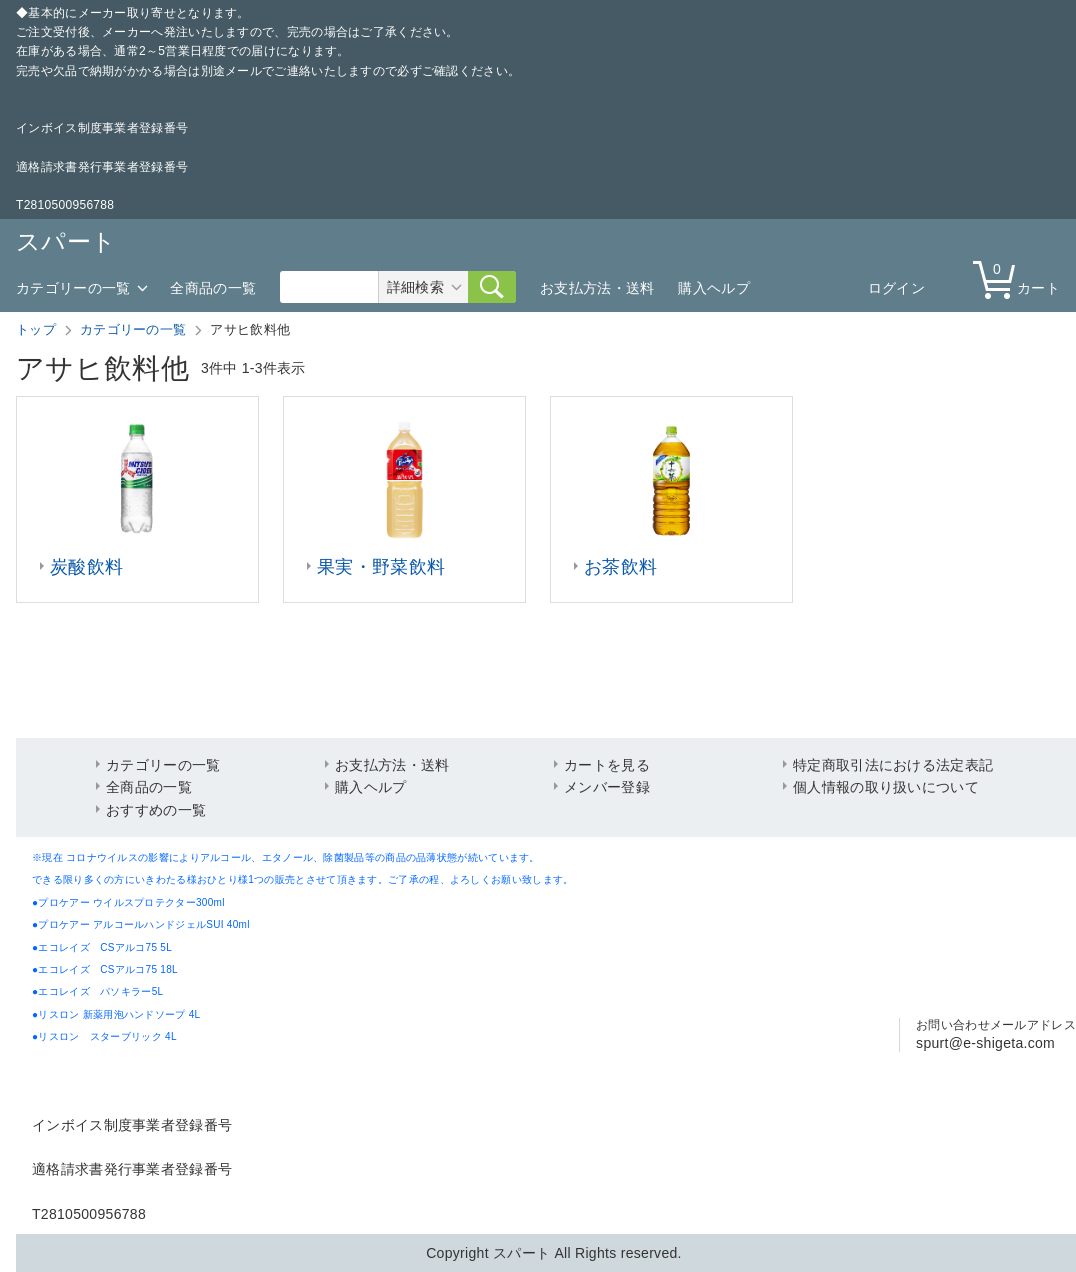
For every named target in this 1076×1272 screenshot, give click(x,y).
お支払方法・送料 (597, 288)
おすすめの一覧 (156, 810)
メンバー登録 (607, 787)
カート (1021, 278)
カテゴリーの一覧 (73, 288)
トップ (36, 329)
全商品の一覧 (213, 288)
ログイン (896, 288)
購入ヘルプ (714, 288)
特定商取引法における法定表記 (893, 765)
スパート (66, 241)
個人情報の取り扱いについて (886, 787)
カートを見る (607, 765)
